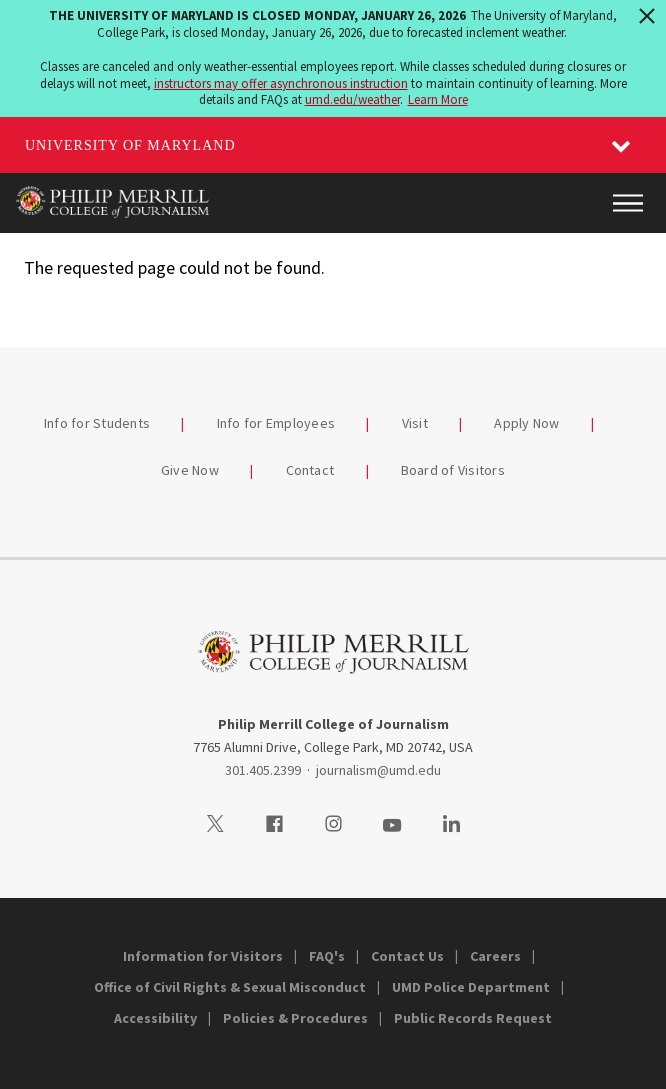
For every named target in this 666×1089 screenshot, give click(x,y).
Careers (495, 956)
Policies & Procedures (295, 1018)
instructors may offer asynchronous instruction (281, 83)
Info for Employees (276, 423)
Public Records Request (473, 1018)
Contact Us (407, 956)
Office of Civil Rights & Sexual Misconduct (230, 987)
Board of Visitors (453, 470)
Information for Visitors (203, 956)
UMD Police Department (471, 987)
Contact (310, 470)
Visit (415, 423)
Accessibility (155, 1018)
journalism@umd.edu (378, 770)
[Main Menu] (628, 203)
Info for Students (97, 423)
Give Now (190, 470)
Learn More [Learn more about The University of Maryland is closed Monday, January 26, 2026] (438, 99)
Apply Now (526, 423)
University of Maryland (130, 145)
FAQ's (327, 956)
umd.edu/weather (352, 99)
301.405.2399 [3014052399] (263, 770)
